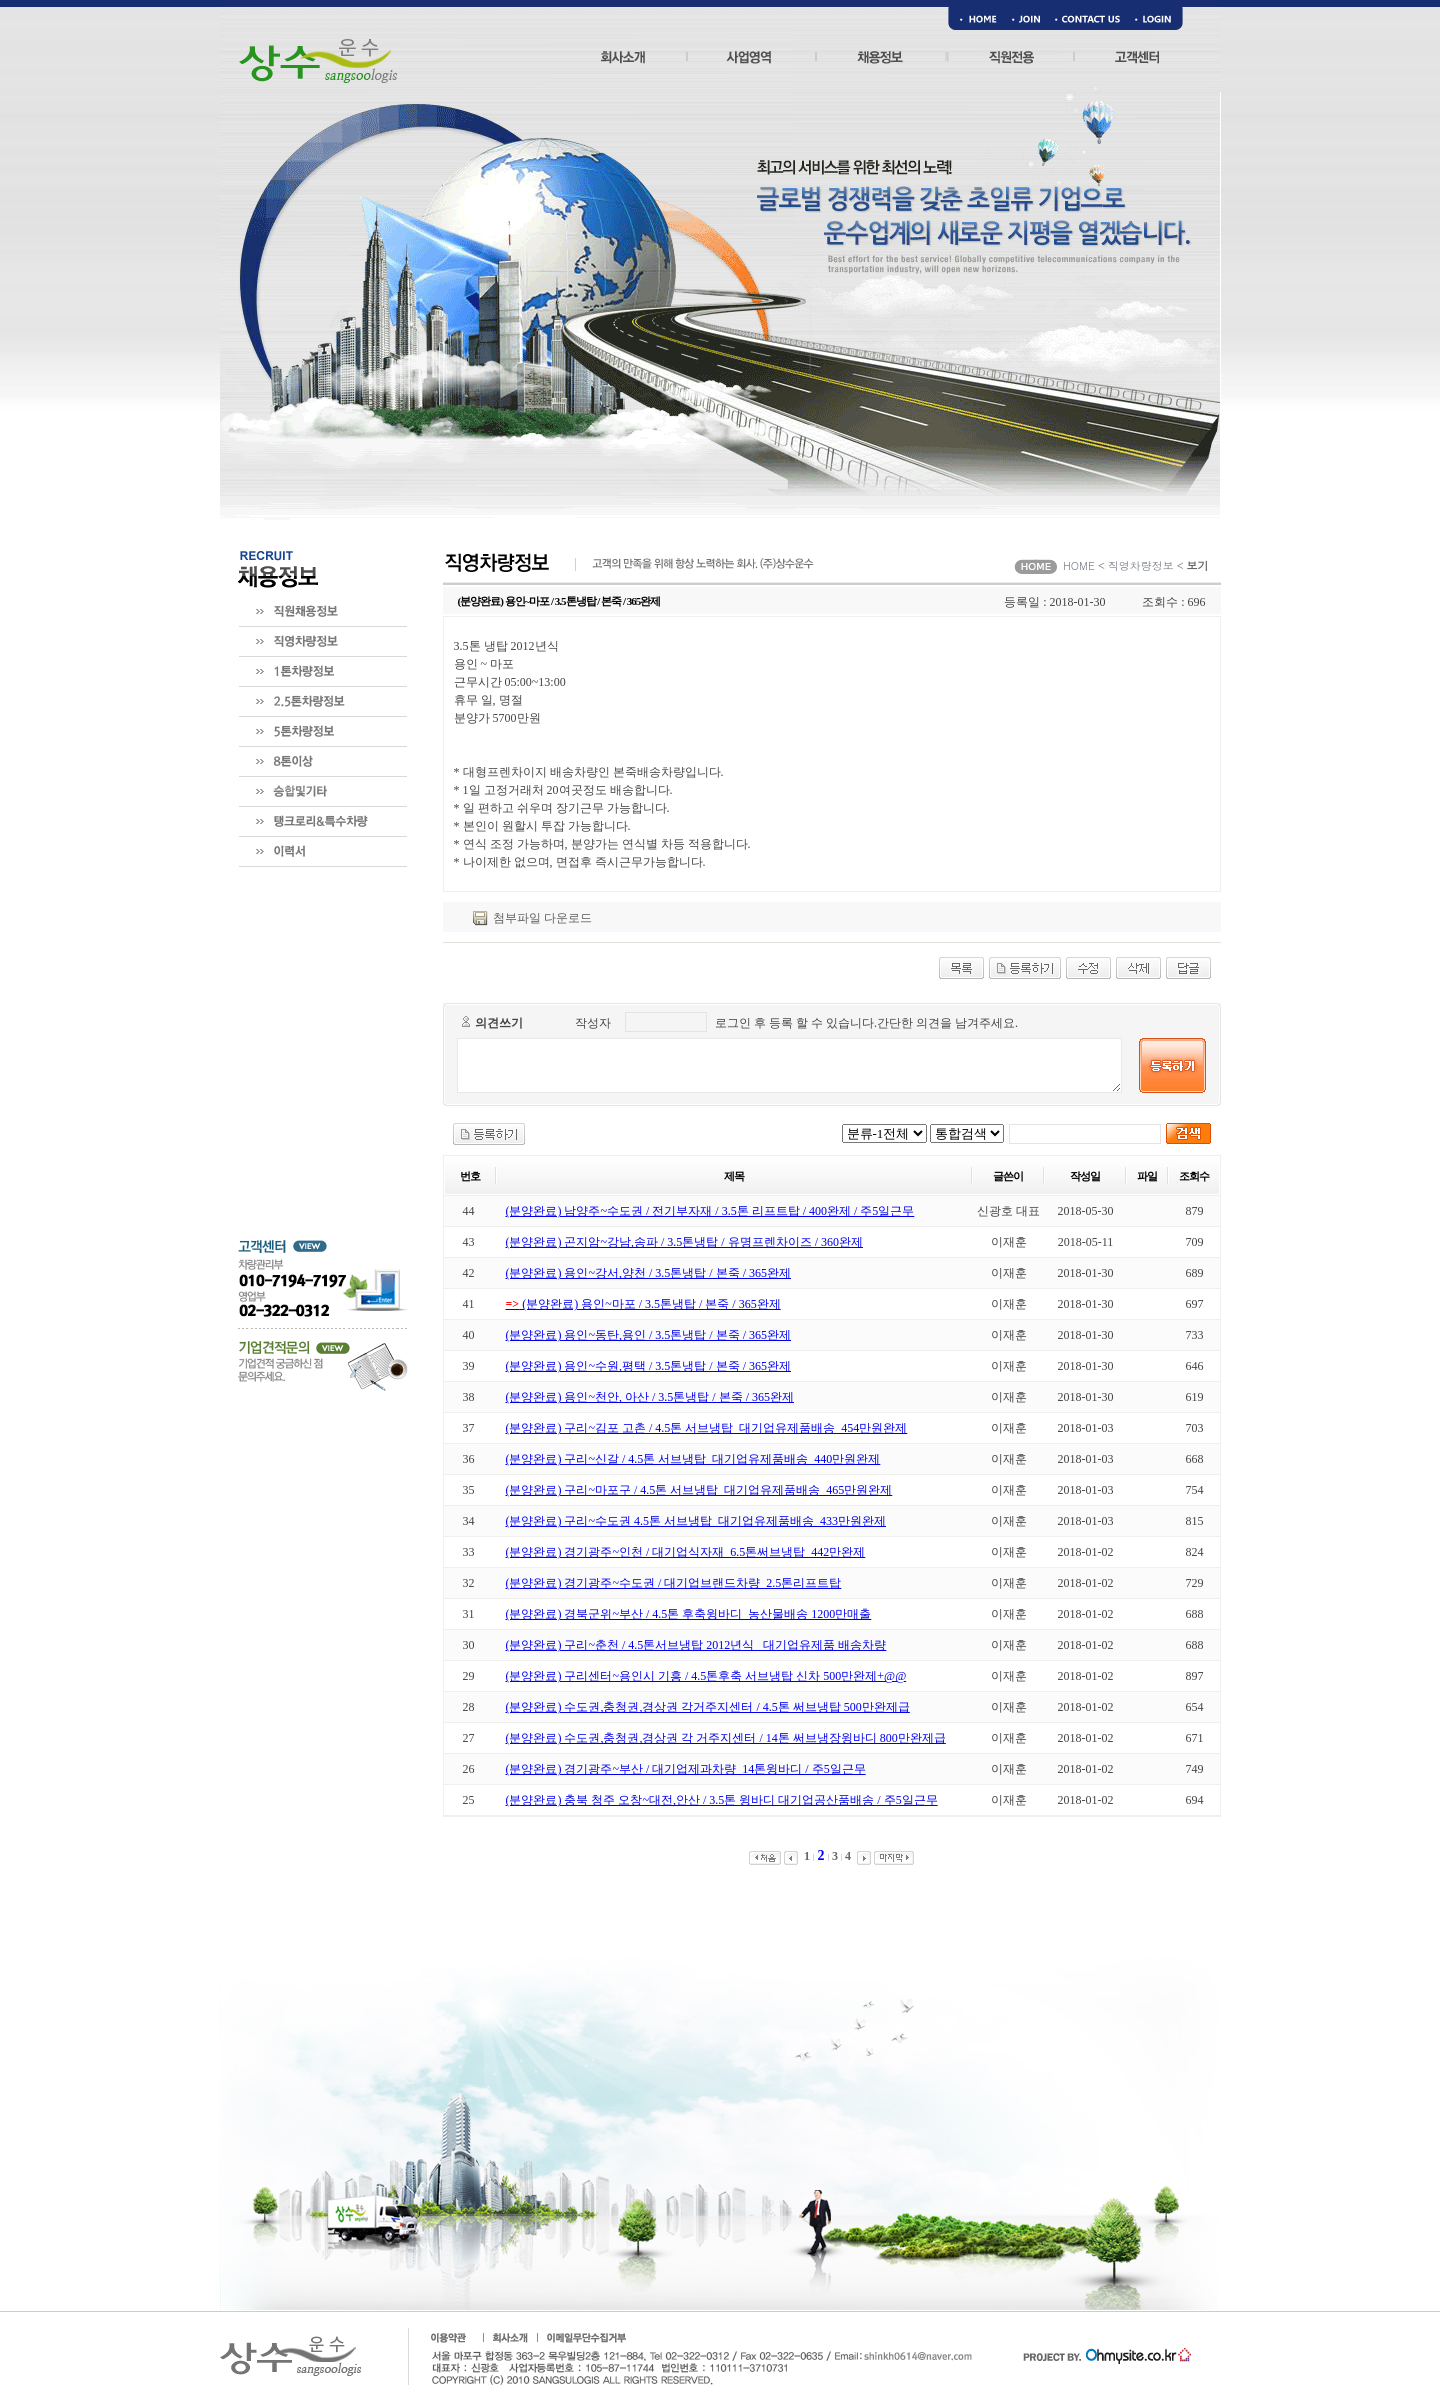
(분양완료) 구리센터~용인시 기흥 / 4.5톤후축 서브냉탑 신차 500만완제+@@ (706, 1676)
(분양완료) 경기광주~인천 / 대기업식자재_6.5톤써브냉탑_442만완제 (686, 1552)
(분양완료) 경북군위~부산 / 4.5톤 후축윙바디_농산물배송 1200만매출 (689, 1614)
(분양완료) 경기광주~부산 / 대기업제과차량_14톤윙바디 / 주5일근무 (686, 1769)
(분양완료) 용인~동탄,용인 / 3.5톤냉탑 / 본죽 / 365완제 (649, 1335)
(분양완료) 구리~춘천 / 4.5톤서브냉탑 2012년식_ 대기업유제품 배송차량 (696, 1645)
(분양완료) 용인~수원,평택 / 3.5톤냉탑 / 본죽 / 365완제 (649, 1366)
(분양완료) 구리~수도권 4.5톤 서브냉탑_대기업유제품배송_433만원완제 (696, 1521)
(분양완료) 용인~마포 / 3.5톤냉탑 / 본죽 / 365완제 (643, 1304)
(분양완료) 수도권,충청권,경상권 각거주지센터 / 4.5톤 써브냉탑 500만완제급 (708, 1707)
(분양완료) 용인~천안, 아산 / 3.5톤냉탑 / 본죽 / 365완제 (650, 1397)
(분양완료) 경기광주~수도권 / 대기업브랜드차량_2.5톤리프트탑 (674, 1583)
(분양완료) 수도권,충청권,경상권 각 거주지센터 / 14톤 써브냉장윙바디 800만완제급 (726, 1738)
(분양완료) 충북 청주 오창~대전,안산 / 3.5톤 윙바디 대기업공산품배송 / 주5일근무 (722, 1800)
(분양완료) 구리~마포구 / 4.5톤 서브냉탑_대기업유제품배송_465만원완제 (699, 1490)
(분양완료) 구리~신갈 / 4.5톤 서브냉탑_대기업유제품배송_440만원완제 (693, 1459)
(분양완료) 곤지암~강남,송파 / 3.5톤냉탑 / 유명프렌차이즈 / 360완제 (685, 1242)
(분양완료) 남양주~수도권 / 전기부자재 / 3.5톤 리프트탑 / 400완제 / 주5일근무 (710, 1211)
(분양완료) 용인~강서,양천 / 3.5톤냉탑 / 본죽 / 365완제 (649, 1273)
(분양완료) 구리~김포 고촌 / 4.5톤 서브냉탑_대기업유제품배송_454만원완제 (707, 1428)
